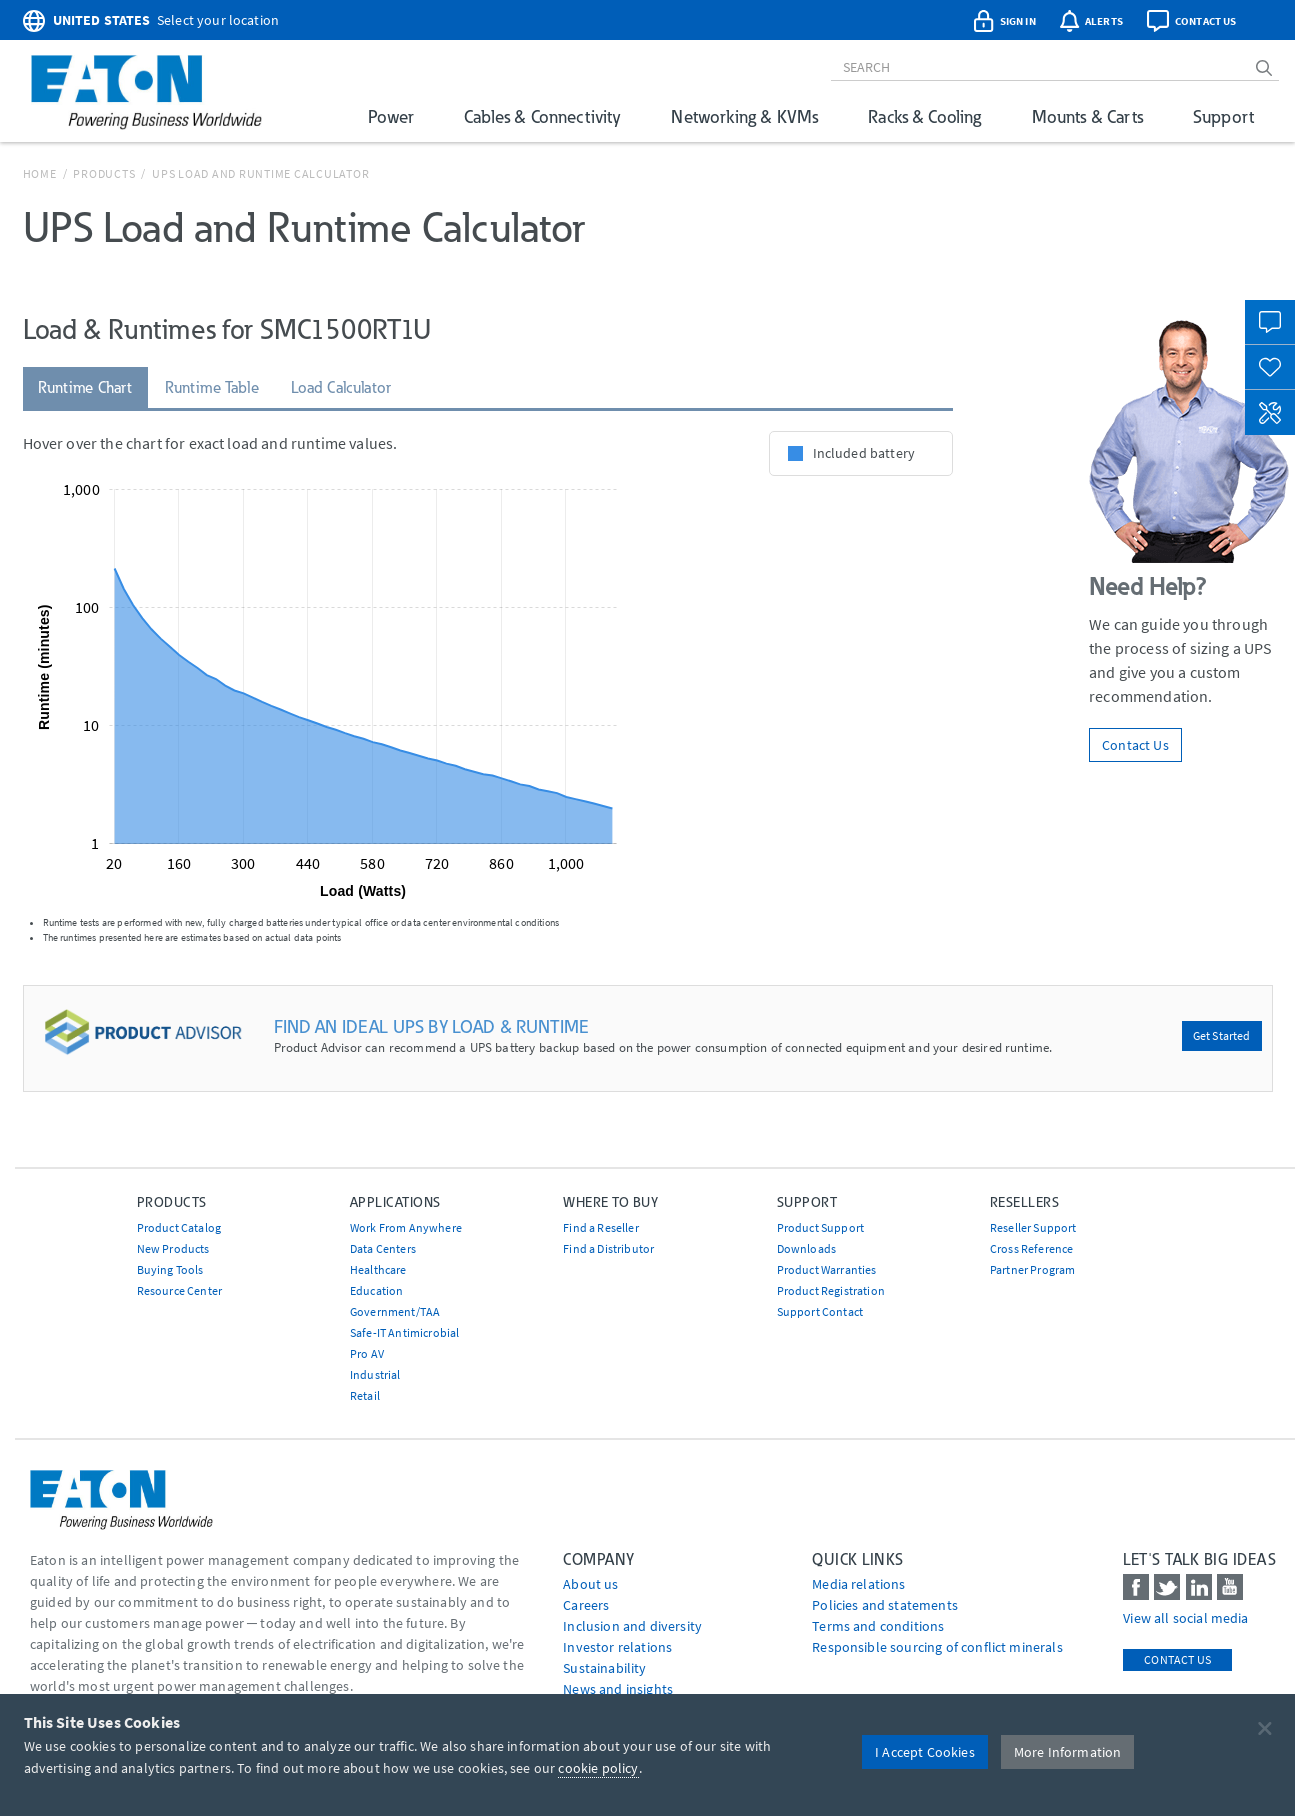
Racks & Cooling (924, 116)
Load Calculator (341, 387)
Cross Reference (1031, 1248)
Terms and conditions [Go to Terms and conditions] (878, 1626)
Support (1223, 116)
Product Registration (831, 1290)
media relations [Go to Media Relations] (858, 1584)
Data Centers (383, 1248)
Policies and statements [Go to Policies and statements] (885, 1605)
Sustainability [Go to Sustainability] (604, 1668)
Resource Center (179, 1290)
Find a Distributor (608, 1248)
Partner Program (1032, 1269)
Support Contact (820, 1311)
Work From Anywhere (406, 1227)
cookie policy (598, 1768)
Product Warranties (827, 1269)
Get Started (1222, 1035)
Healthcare (378, 1269)
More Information (1068, 1752)
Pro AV (367, 1353)
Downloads (806, 1248)
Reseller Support (1033, 1227)
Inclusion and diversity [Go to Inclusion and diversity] (632, 1626)
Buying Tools (170, 1269)
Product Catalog (179, 1227)
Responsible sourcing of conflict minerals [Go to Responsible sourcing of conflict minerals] (937, 1647)
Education (376, 1290)
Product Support (820, 1227)
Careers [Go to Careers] (586, 1605)
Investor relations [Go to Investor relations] (617, 1647)
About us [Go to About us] (590, 1584)
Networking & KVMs (744, 116)
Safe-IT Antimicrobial (404, 1332)
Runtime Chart (85, 387)
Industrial (375, 1374)
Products (104, 173)
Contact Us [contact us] (1177, 1659)
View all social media (1185, 1618)
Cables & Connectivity (542, 116)
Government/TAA (395, 1311)
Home (40, 173)
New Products (173, 1248)
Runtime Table (212, 387)
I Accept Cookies (925, 1752)
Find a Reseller (600, 1227)
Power (391, 116)
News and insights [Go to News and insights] (618, 1689)
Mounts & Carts (1087, 116)
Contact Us (1135, 745)
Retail (365, 1395)
